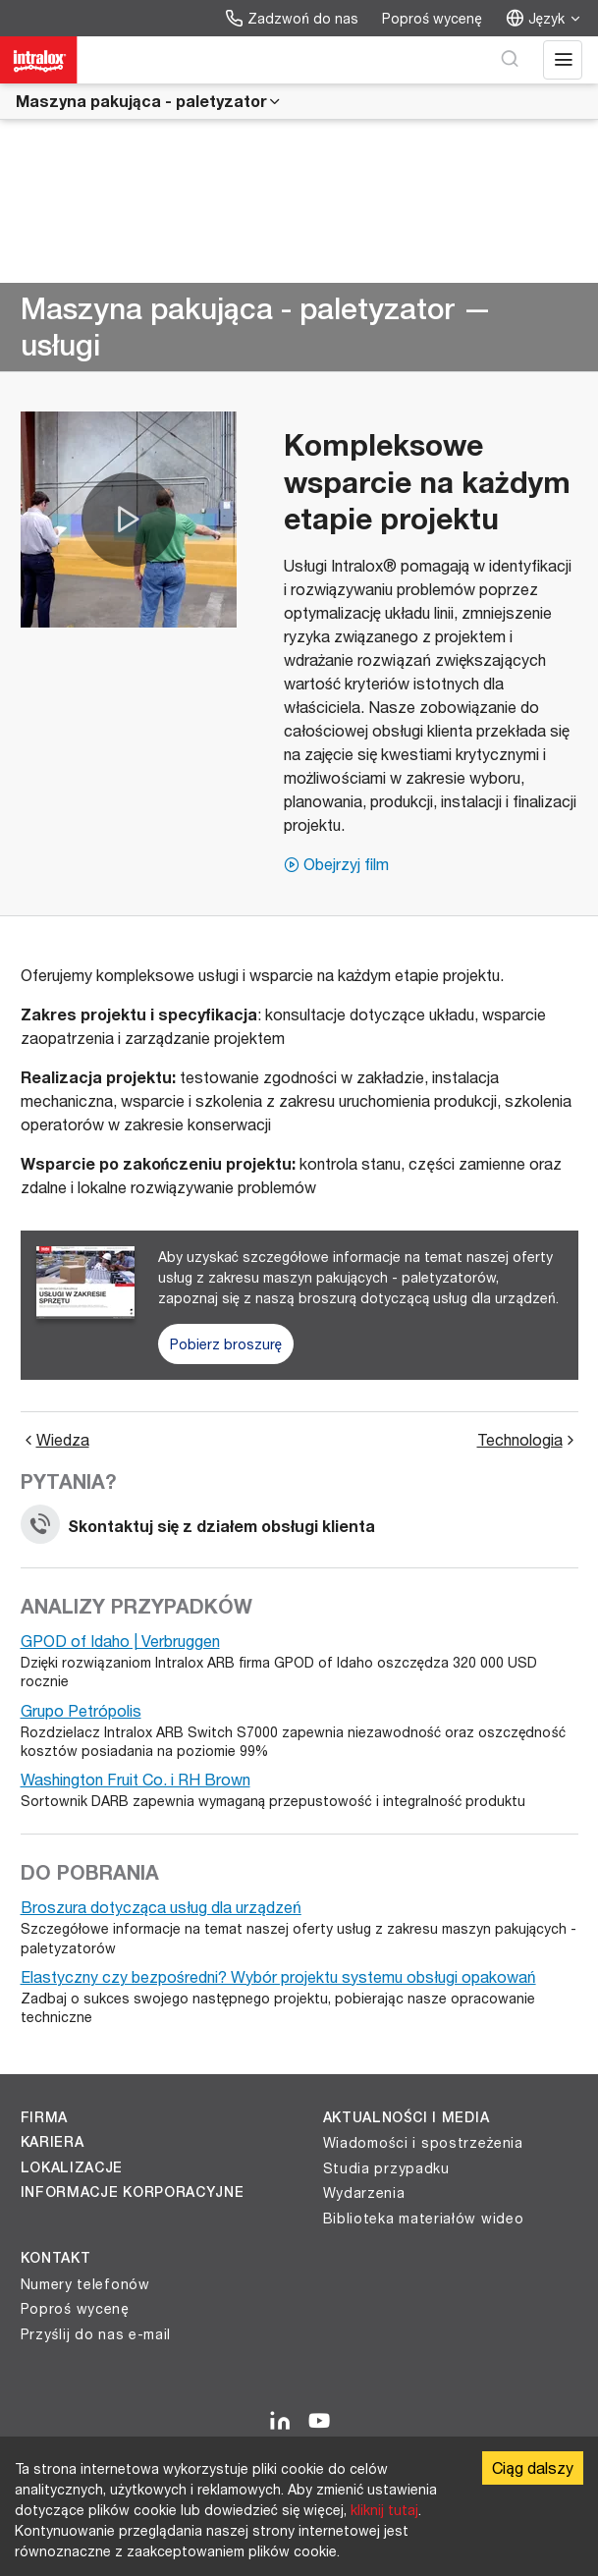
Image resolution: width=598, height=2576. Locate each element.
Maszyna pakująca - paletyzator (149, 100)
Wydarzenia (364, 2192)
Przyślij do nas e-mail (96, 2334)
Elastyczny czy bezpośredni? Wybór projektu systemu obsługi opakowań (278, 1976)
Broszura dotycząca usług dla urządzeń (161, 1906)
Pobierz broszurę (226, 1344)
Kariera (52, 2142)
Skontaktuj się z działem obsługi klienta (198, 1525)
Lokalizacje (72, 2167)
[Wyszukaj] (509, 60)
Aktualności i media (406, 2117)
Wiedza (55, 1440)
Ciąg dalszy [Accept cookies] (532, 2467)
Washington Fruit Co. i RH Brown (135, 1779)
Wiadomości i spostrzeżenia (423, 2142)
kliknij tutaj (384, 2509)
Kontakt (56, 2258)
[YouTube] (319, 2422)
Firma (45, 2117)
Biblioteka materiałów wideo (423, 2218)
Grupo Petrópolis (81, 1710)
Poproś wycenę (432, 18)
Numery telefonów (85, 2283)
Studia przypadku (386, 2168)
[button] (129, 519)
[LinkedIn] (280, 2422)
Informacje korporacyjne (133, 2192)
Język (544, 18)
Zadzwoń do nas (291, 18)
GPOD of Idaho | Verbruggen (120, 1640)
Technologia (527, 1440)
